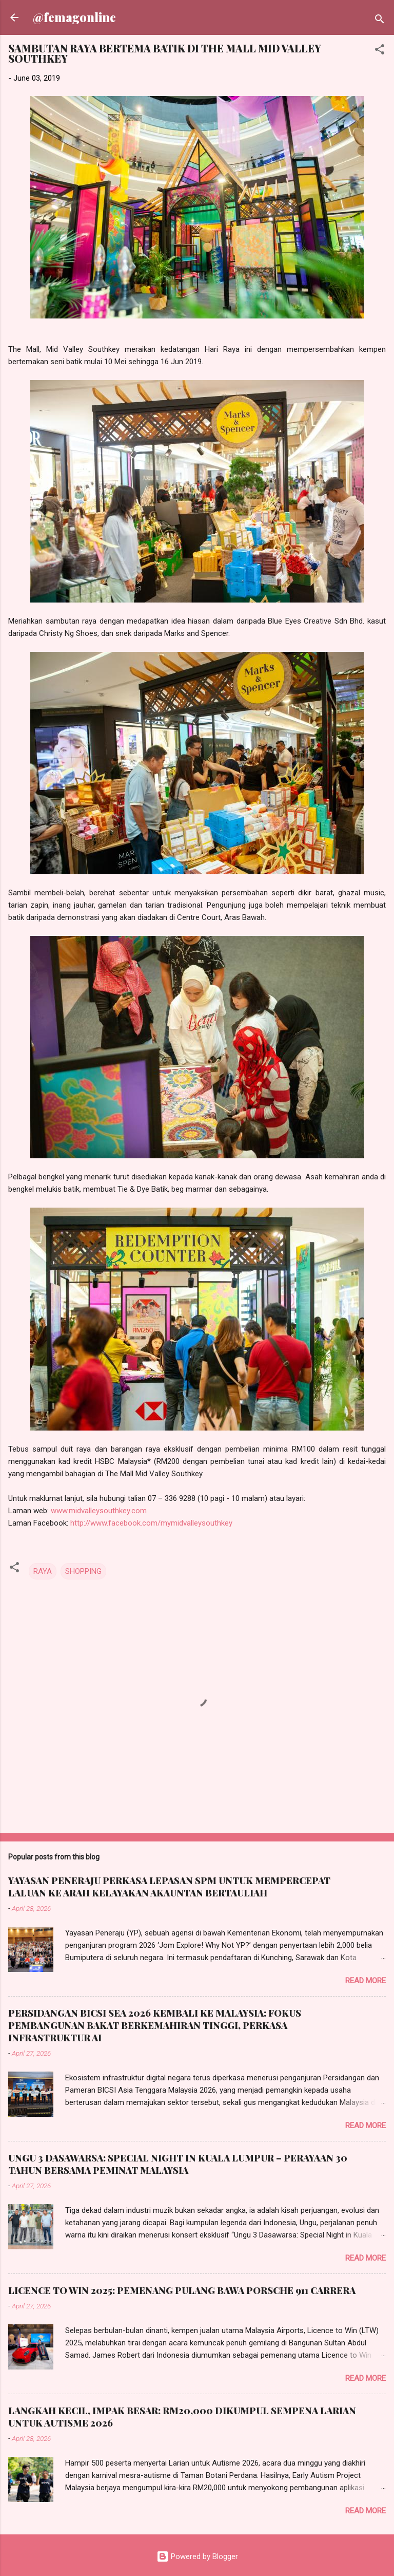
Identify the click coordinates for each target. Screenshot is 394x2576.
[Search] (379, 20)
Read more (365, 1980)
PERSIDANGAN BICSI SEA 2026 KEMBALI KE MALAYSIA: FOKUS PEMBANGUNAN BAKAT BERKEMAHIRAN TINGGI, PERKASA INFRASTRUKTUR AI (154, 2025)
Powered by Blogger (197, 2556)
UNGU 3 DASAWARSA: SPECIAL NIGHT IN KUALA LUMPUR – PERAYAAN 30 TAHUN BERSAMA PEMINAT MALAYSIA (177, 2164)
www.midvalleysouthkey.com (99, 1510)
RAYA (42, 1571)
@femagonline (74, 17)
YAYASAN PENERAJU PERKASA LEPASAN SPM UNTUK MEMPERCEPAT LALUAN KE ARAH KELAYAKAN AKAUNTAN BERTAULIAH (169, 1886)
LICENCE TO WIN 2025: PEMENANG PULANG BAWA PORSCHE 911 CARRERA (182, 2290)
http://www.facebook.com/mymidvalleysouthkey (151, 1523)
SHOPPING (83, 1571)
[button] (379, 51)
